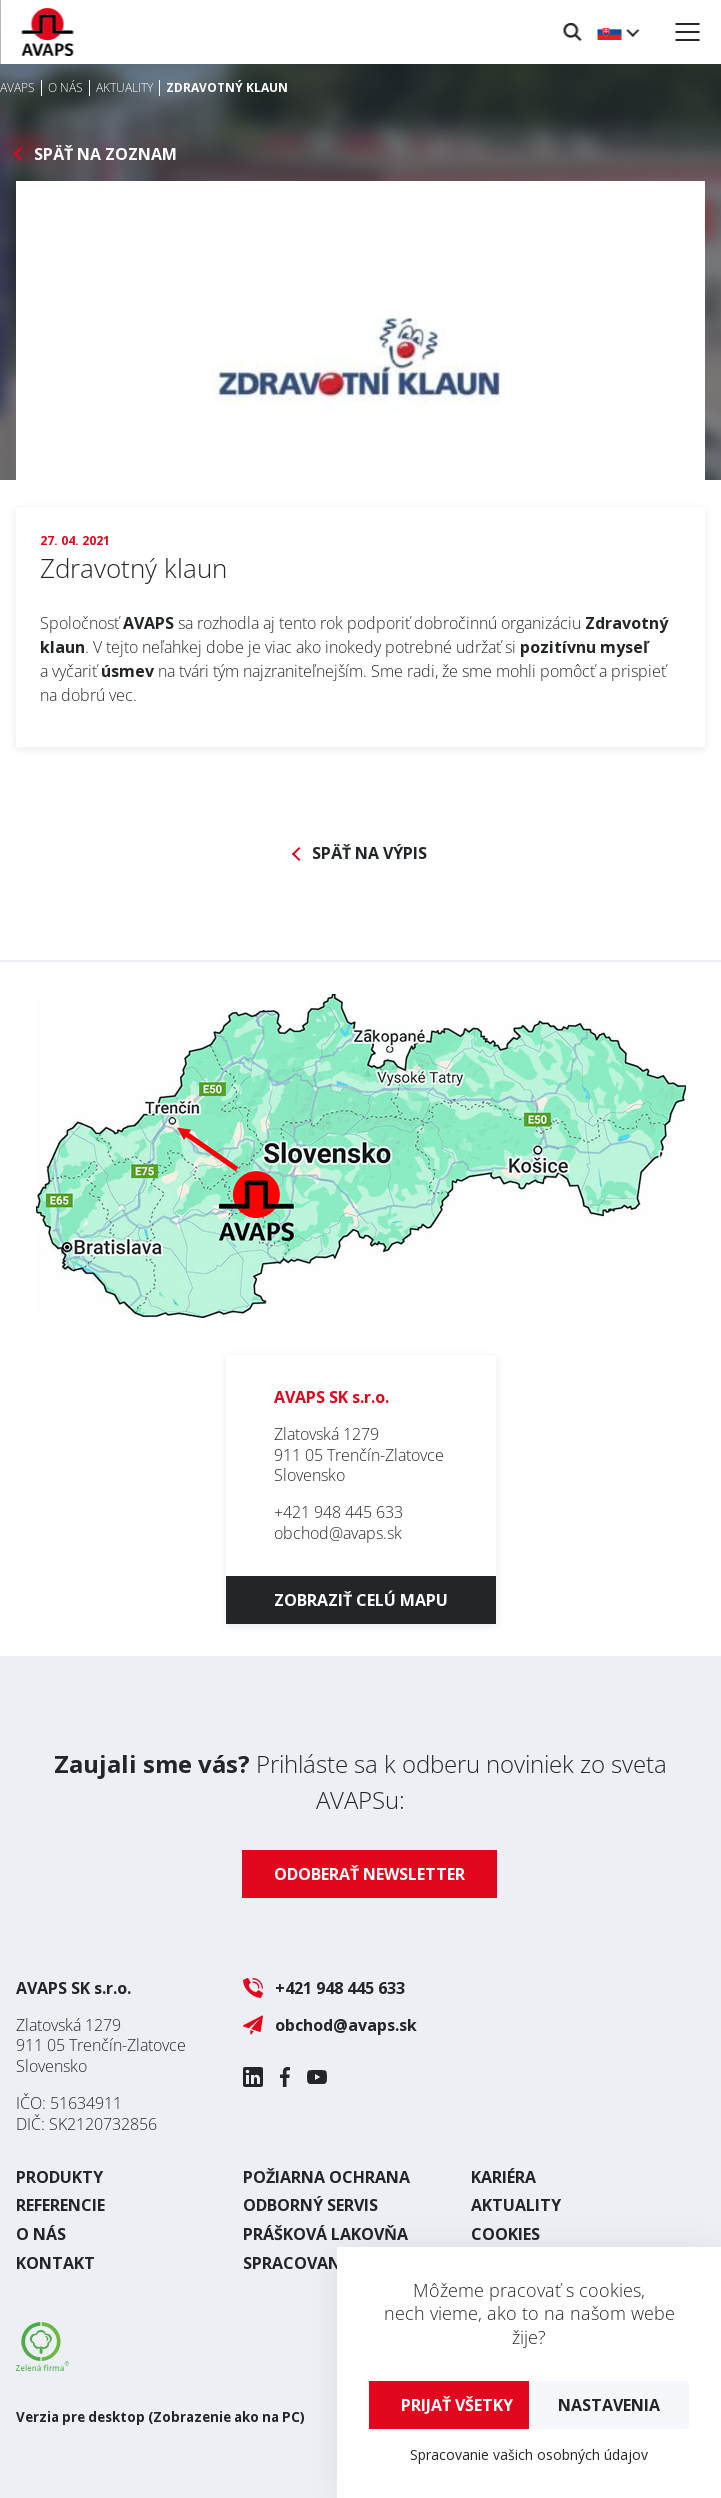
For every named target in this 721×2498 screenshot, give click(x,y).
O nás (41, 2234)
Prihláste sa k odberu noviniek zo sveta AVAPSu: (360, 1781)
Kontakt (55, 2263)
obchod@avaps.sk (338, 1533)
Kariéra (503, 2177)
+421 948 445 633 (338, 1512)
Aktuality (516, 2205)
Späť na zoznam (105, 154)
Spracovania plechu (333, 2263)
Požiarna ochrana (326, 2177)
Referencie (60, 2205)
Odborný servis (310, 2205)
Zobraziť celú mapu (361, 1600)
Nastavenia (609, 2405)
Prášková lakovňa (325, 2234)
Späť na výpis (369, 853)
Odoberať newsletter (369, 1874)
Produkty (59, 2177)
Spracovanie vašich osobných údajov (529, 2454)
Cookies (505, 2234)
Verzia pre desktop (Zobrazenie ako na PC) (160, 2417)
